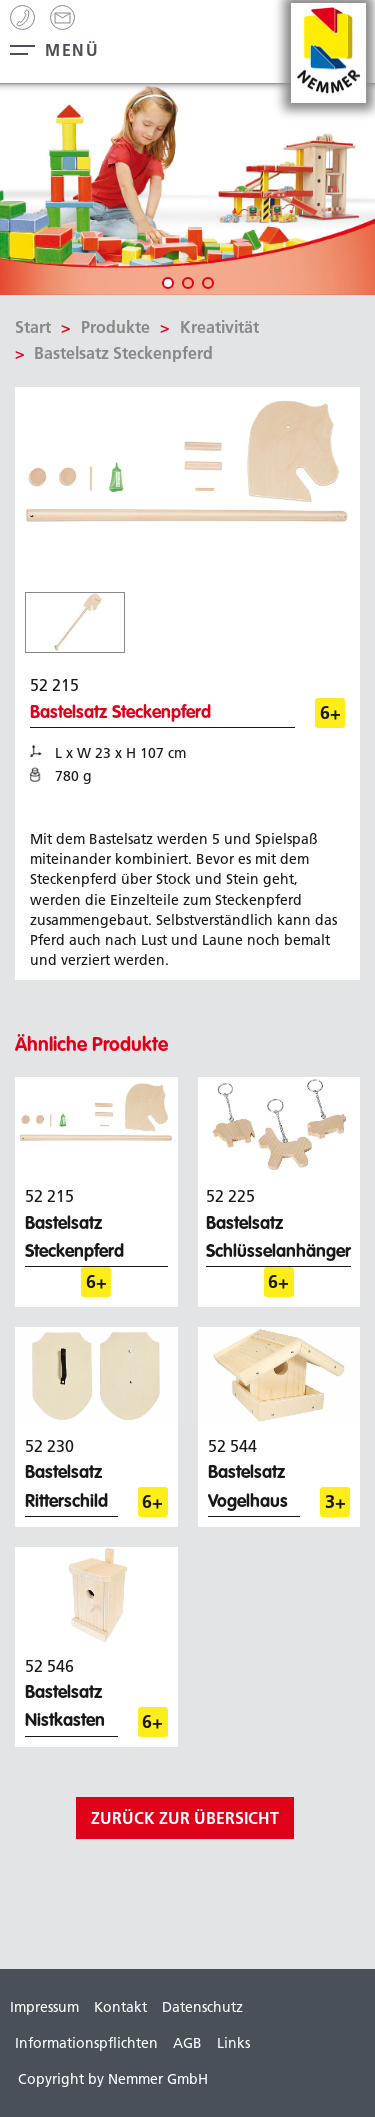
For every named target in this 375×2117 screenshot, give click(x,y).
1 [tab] (168, 283)
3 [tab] (208, 283)
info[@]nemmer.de (62, 17)
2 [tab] (188, 283)
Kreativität (219, 327)
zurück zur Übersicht (185, 1818)
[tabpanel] (187, 189)
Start (33, 327)
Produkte (115, 327)
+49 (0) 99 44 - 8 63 (22, 17)
